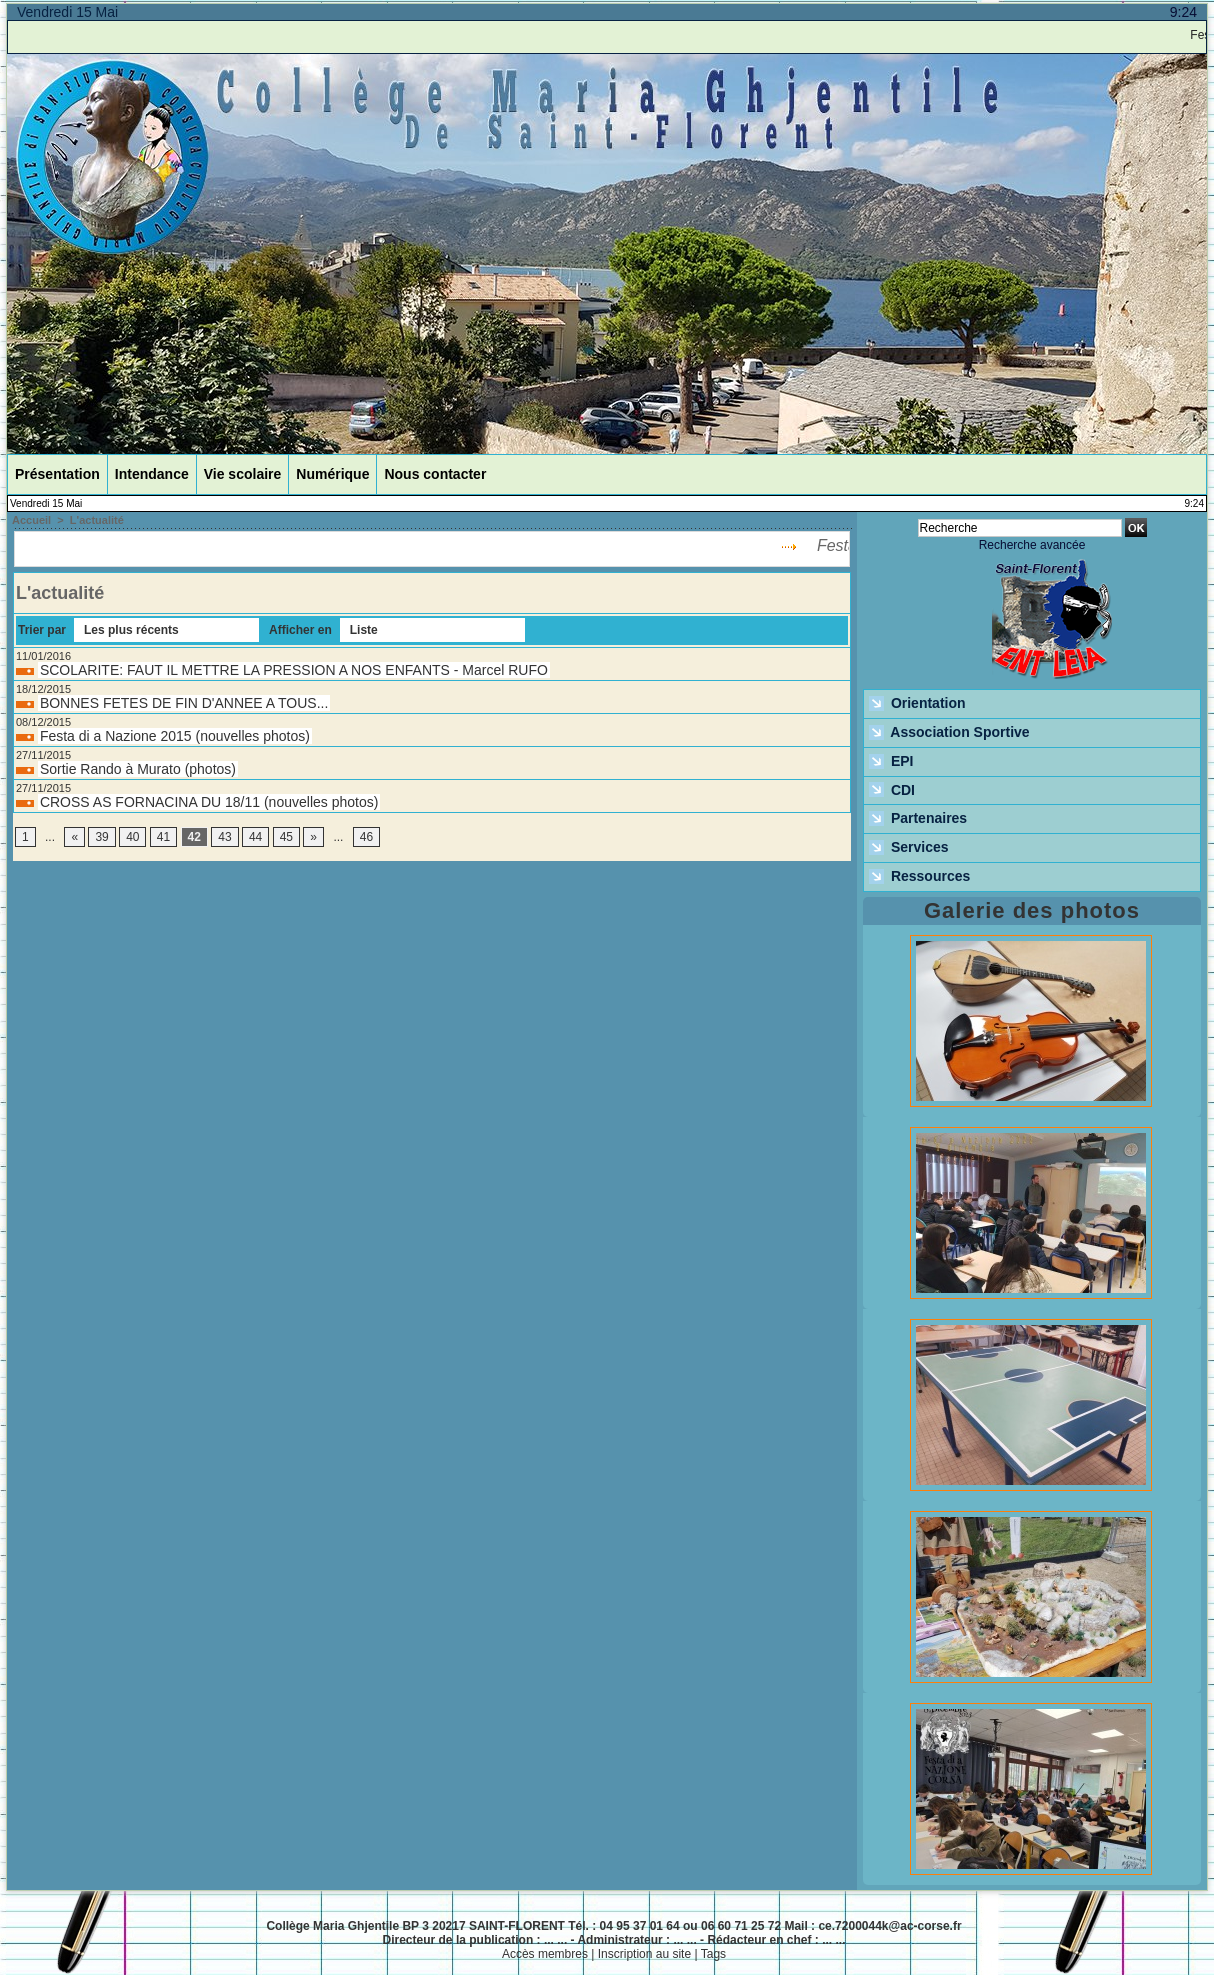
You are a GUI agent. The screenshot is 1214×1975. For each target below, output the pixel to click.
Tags (713, 1954)
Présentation (57, 474)
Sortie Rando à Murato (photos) (138, 769)
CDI (892, 791)
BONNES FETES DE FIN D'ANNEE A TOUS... (184, 703)
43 (224, 837)
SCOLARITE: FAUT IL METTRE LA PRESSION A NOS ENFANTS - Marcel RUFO (294, 670)
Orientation (917, 704)
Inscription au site (644, 1954)
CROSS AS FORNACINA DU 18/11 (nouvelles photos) (209, 802)
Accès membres (545, 1954)
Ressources (919, 877)
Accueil (31, 520)
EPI (891, 762)
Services (909, 848)
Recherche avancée (1032, 545)
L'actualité (97, 520)
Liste (364, 630)
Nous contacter (435, 474)
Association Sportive (949, 733)
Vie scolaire (243, 474)
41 (163, 837)
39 (101, 837)
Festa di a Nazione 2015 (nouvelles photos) (175, 736)
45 (286, 837)
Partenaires (918, 819)
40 (132, 837)
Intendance (152, 474)
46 (366, 837)
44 (255, 837)
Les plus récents (131, 630)
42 (194, 837)
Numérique (332, 474)
